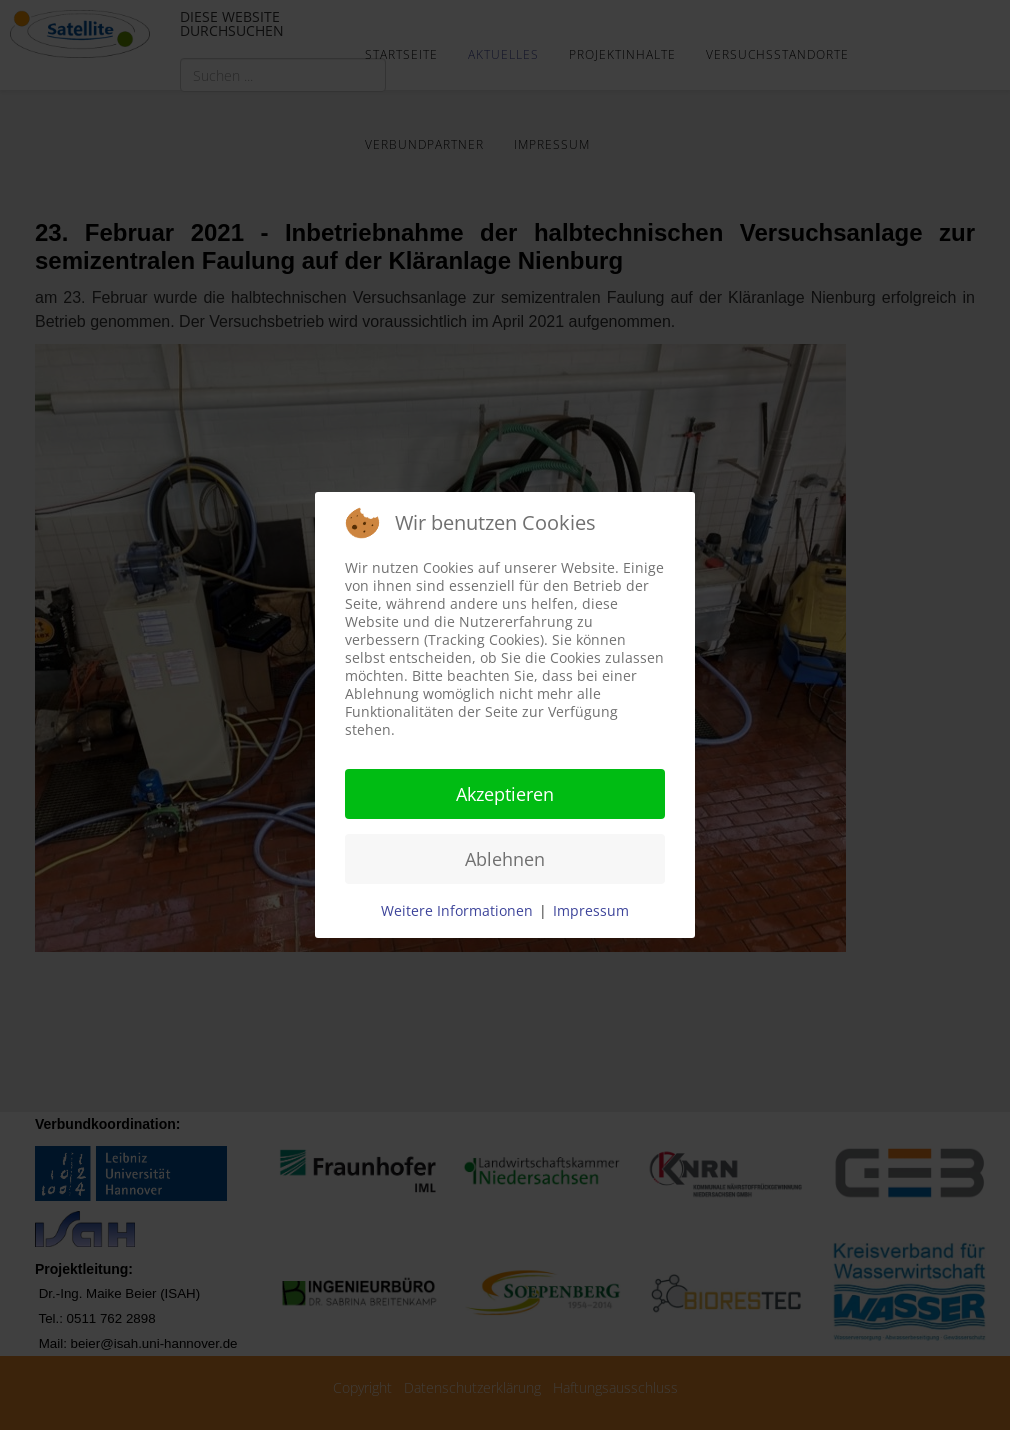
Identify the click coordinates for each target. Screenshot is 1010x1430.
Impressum (591, 910)
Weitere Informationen (457, 910)
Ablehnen (505, 859)
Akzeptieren (505, 794)
